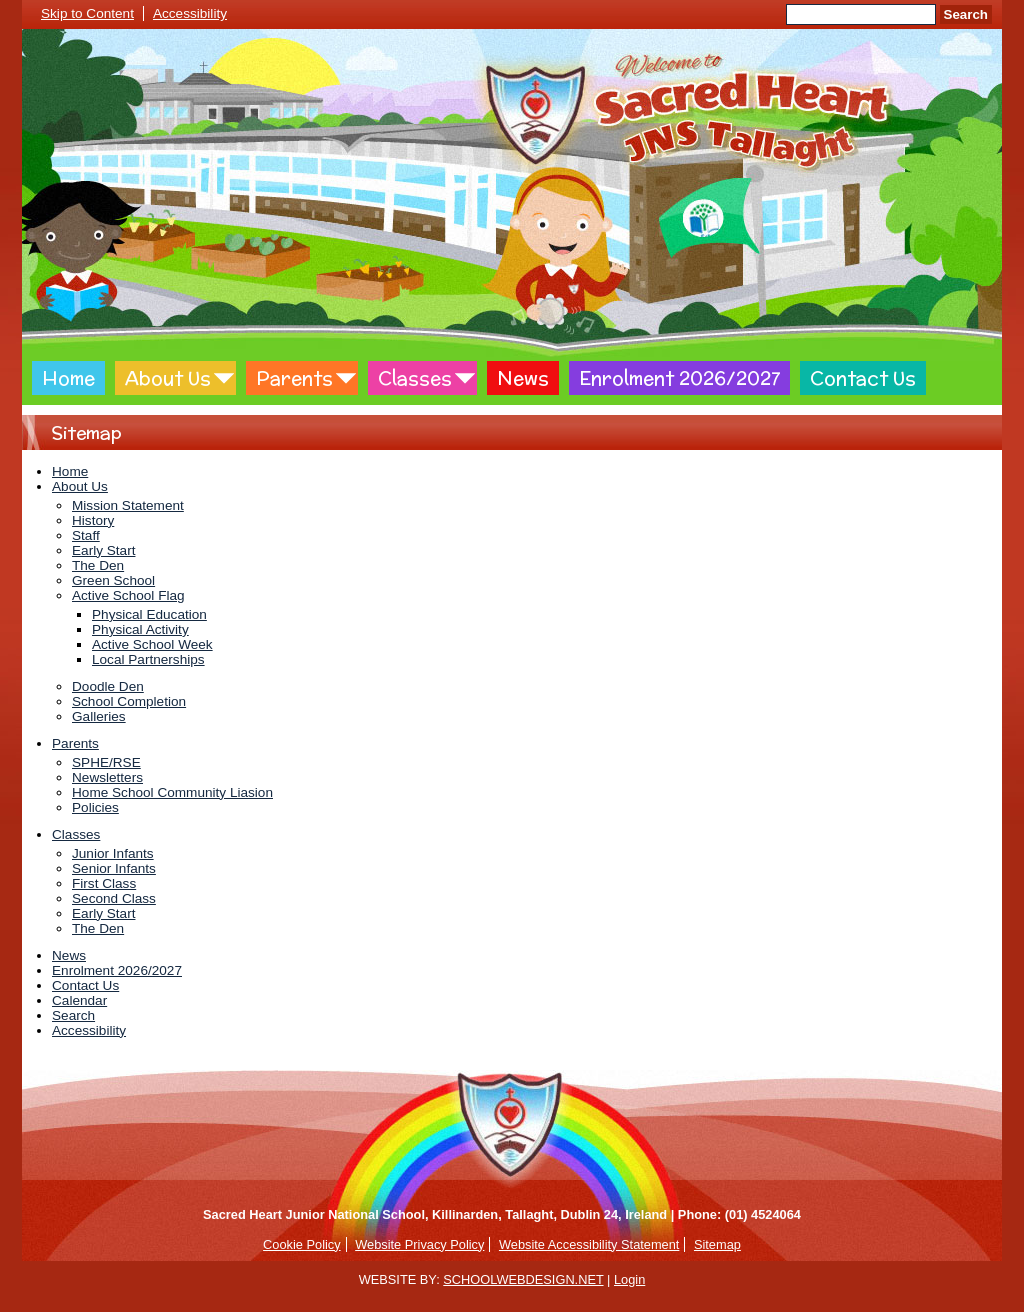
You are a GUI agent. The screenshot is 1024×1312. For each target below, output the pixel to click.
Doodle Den (108, 686)
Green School (113, 580)
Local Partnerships (148, 659)
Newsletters (107, 777)
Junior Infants (113, 853)
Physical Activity (140, 629)
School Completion (129, 701)
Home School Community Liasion (172, 792)
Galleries (99, 716)
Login (629, 1279)
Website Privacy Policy (419, 1244)
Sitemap (717, 1244)
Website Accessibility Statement (589, 1244)
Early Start (103, 550)
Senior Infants (114, 868)
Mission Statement (128, 505)
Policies (95, 807)
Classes (415, 378)
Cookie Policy (302, 1244)
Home (68, 378)
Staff (86, 535)
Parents (294, 378)
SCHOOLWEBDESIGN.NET (523, 1279)
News (523, 378)
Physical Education (149, 614)
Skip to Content (87, 13)
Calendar (79, 1000)
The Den (98, 565)
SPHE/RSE (106, 762)
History (93, 520)
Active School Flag (128, 595)
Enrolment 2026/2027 (679, 378)
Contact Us (863, 378)
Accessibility (190, 13)
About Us (168, 378)
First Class (104, 883)
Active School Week (152, 644)
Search (966, 14)
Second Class (114, 898)
